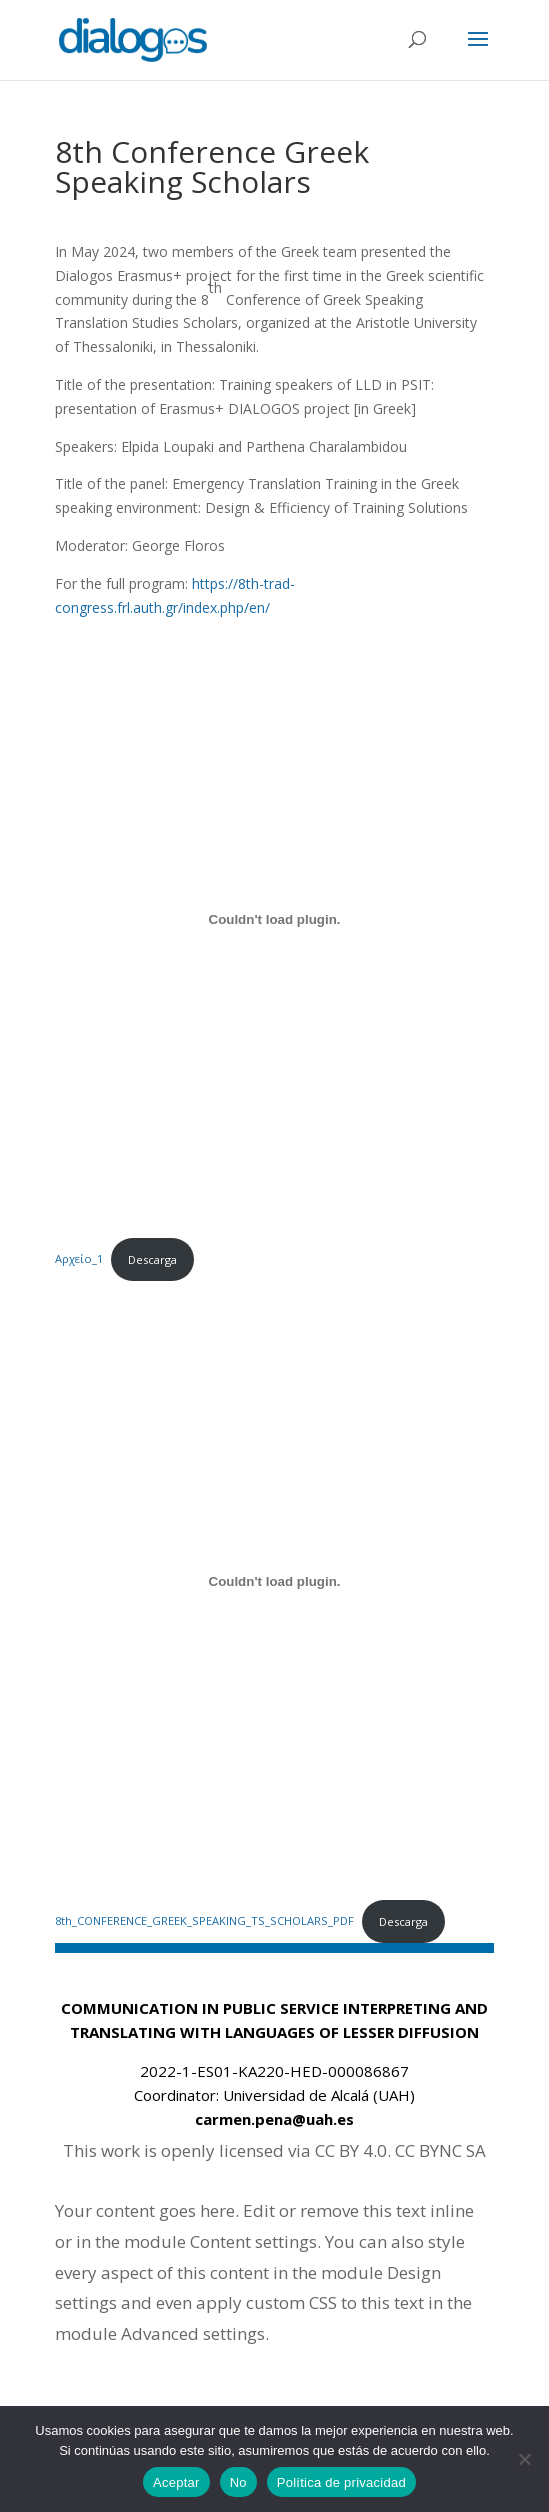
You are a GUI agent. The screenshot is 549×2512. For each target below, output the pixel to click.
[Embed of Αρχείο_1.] (274, 919)
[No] (524, 2459)
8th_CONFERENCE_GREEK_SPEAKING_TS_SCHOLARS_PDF (204, 1921)
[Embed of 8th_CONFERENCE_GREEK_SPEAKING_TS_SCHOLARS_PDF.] (274, 1581)
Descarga (152, 1259)
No (238, 2482)
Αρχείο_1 (79, 1259)
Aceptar (176, 2482)
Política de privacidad (341, 2482)
